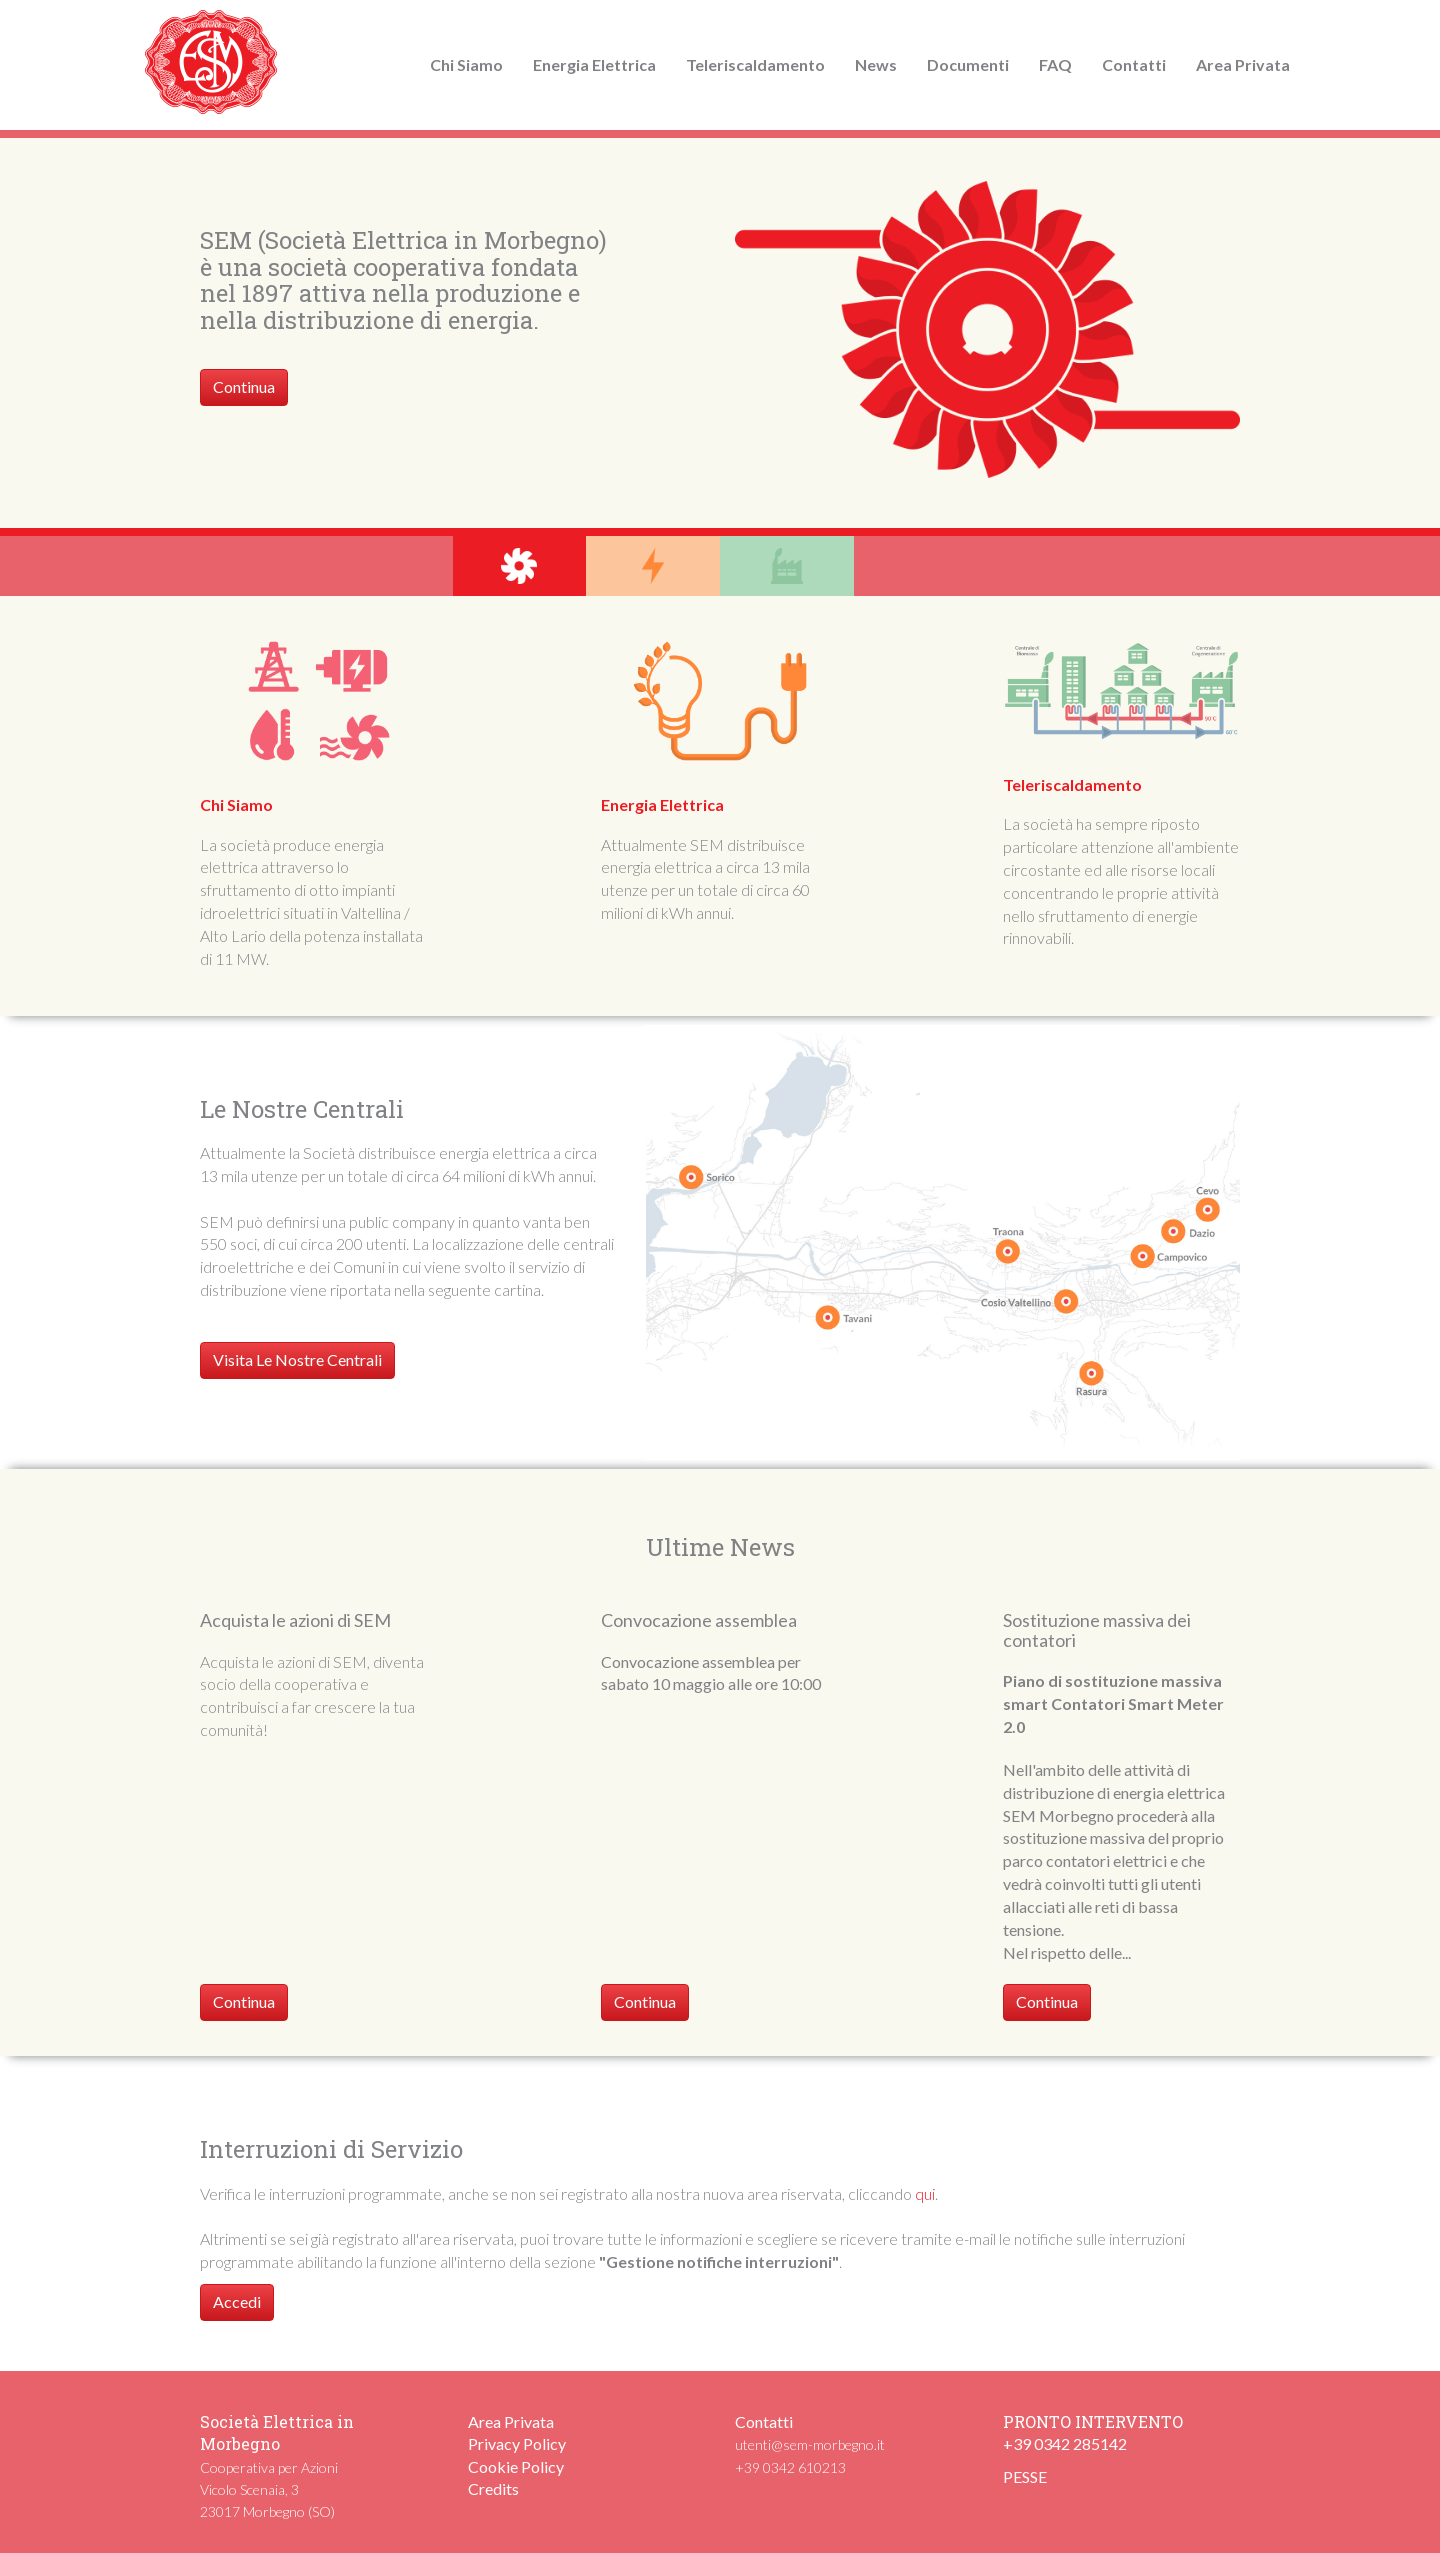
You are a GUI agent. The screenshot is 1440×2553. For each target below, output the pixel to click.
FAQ (1055, 64)
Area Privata (1243, 64)
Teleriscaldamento (755, 64)
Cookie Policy (516, 2466)
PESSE (1025, 2476)
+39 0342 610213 (790, 2467)
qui (925, 2193)
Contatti (1134, 64)
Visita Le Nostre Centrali (297, 1359)
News (876, 64)
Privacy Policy (517, 2443)
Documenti (968, 64)
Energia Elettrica (594, 64)
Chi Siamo (466, 64)
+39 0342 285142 (1065, 2443)
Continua (244, 386)
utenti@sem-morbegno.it (810, 2444)
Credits (493, 2488)
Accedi (237, 2301)
